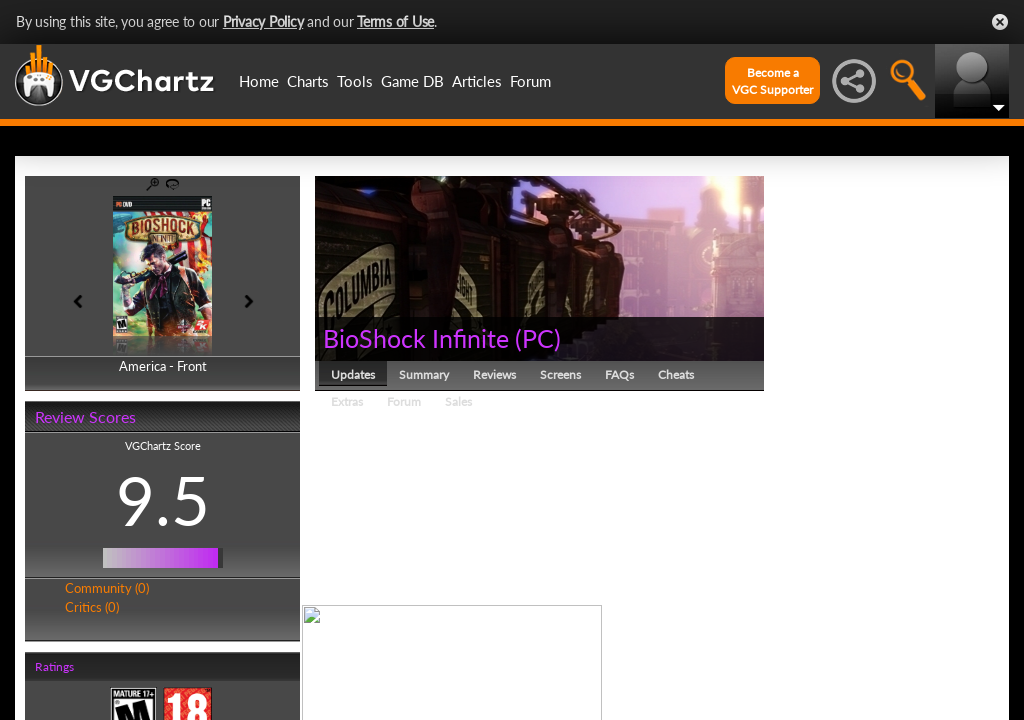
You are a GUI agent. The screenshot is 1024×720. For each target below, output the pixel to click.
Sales (458, 401)
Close (1000, 22)
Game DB (412, 81)
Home (259, 81)
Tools (355, 81)
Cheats (676, 374)
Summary (424, 374)
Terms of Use (395, 21)
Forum (530, 81)
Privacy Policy (263, 21)
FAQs (619, 374)
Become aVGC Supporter (772, 81)
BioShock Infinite (416, 338)
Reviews (494, 374)
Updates (353, 374)
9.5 (163, 500)
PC (538, 338)
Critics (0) (92, 607)
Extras (347, 401)
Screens (560, 374)
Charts (308, 81)
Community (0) (107, 588)
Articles (477, 81)
